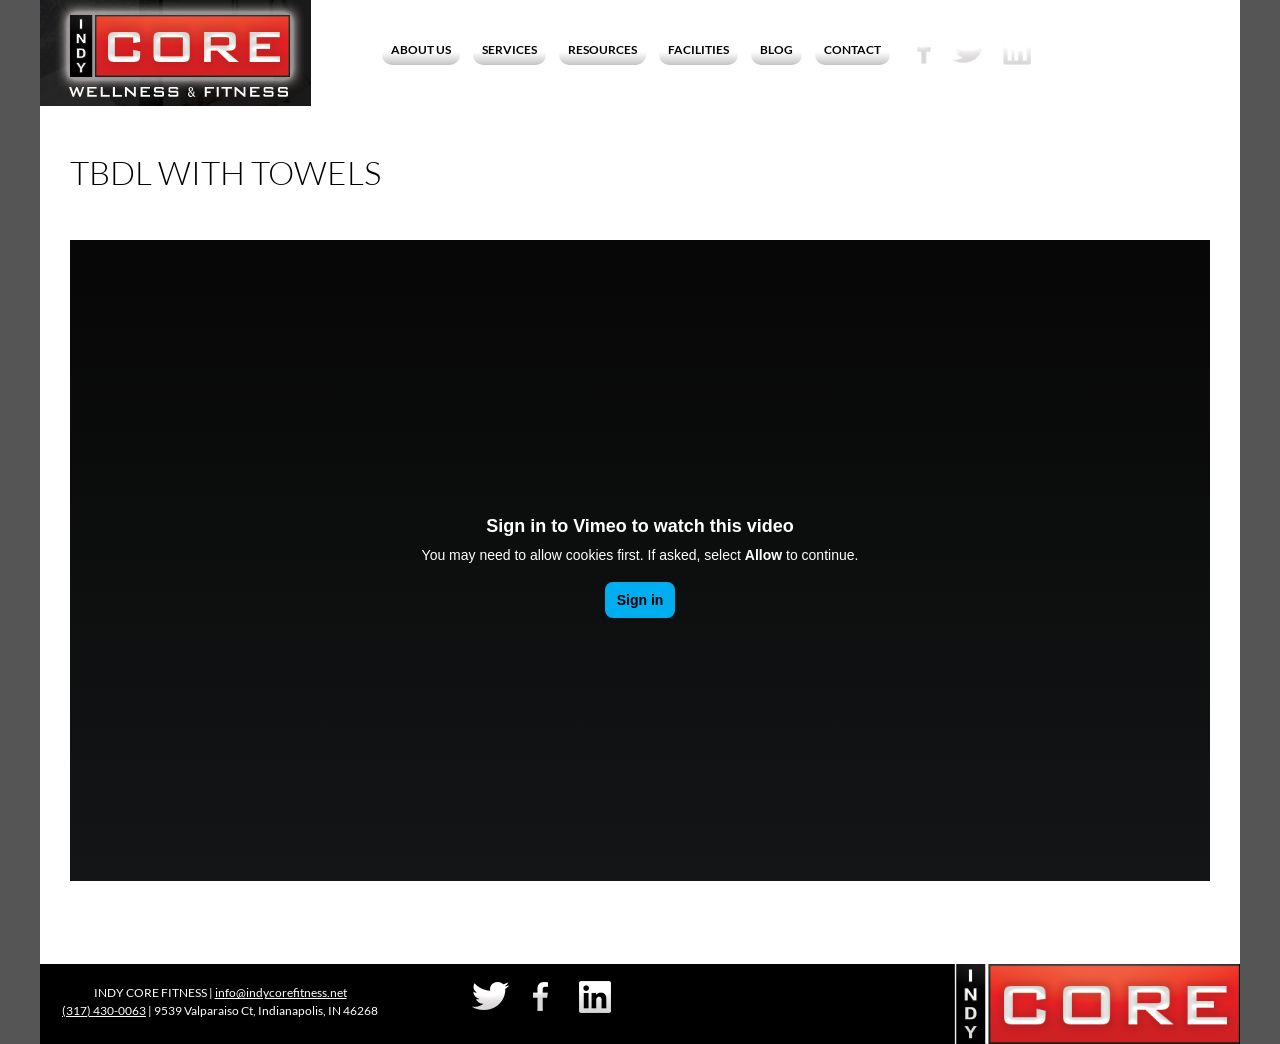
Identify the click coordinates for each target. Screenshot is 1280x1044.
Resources (602, 49)
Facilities (698, 49)
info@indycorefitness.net (281, 992)
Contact (852, 49)
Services (509, 49)
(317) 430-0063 (104, 1010)
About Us (421, 49)
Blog (776, 49)
